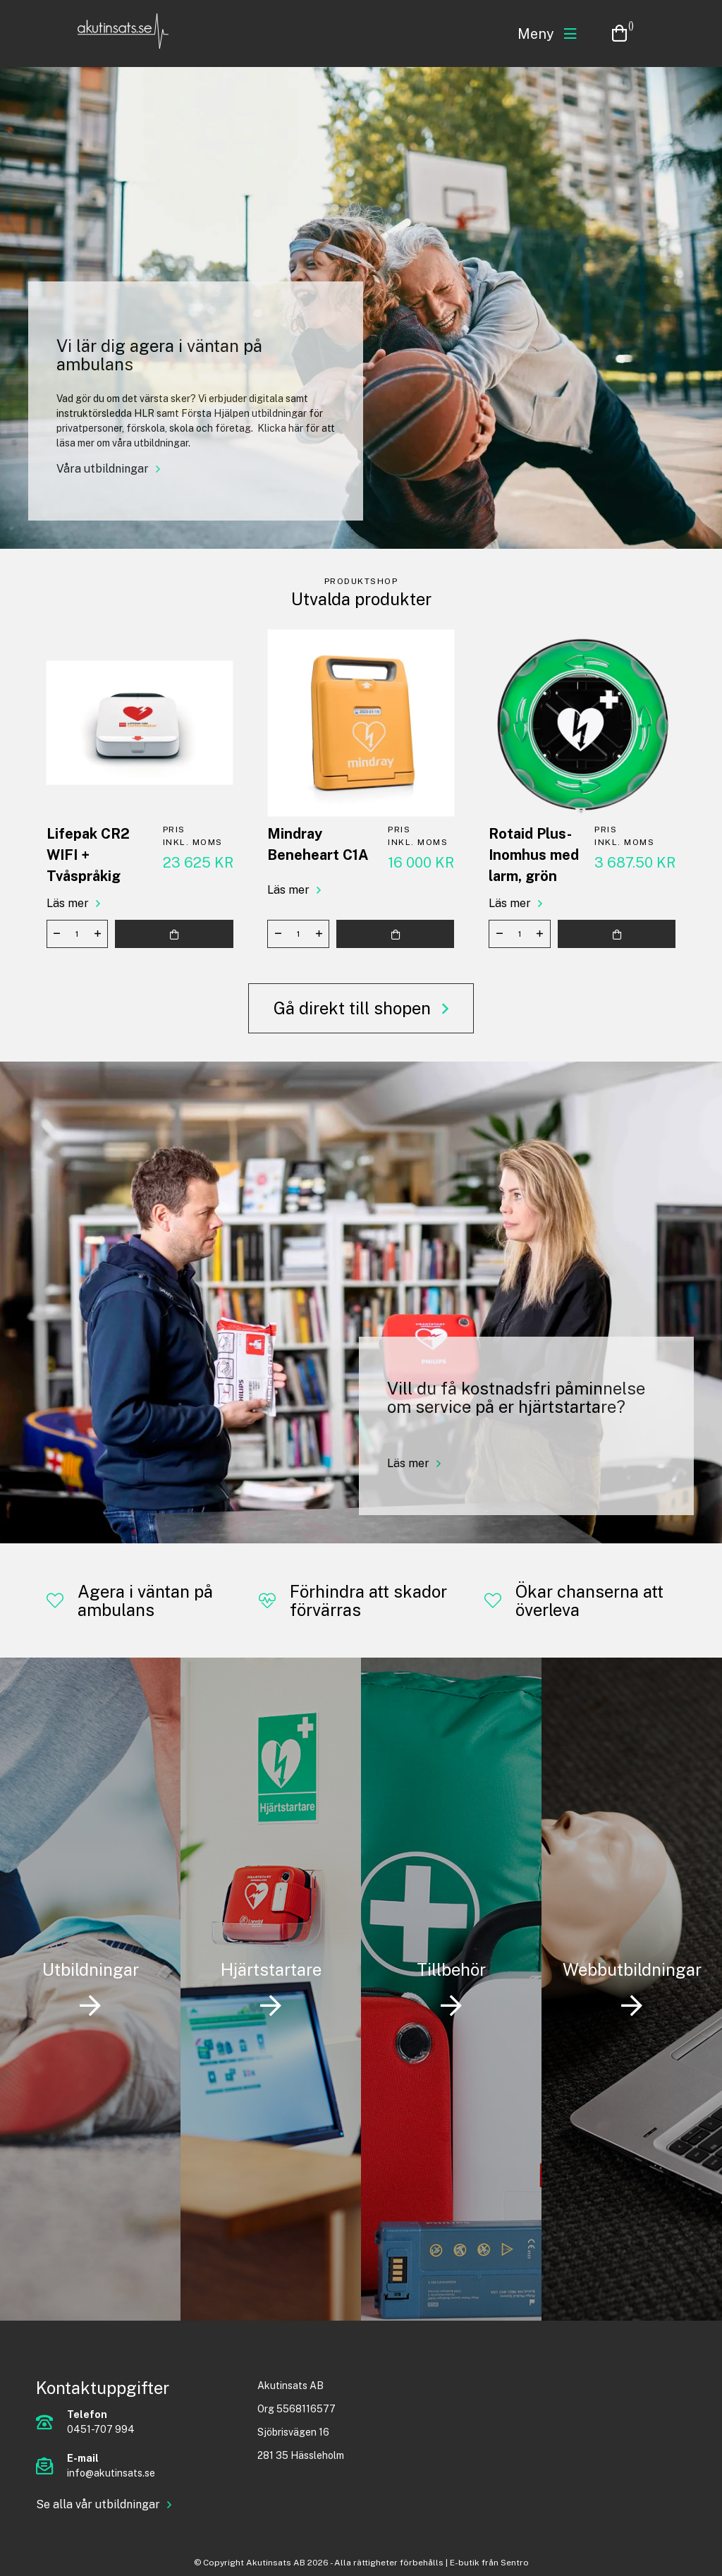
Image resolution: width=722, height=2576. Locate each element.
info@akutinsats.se (111, 2473)
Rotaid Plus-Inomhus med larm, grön (534, 855)
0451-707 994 (101, 2429)
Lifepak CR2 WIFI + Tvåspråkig (88, 855)
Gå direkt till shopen (354, 1008)
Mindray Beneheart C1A (318, 844)
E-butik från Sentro (489, 2563)
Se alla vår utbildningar (98, 2504)
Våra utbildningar (102, 468)
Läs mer (68, 903)
